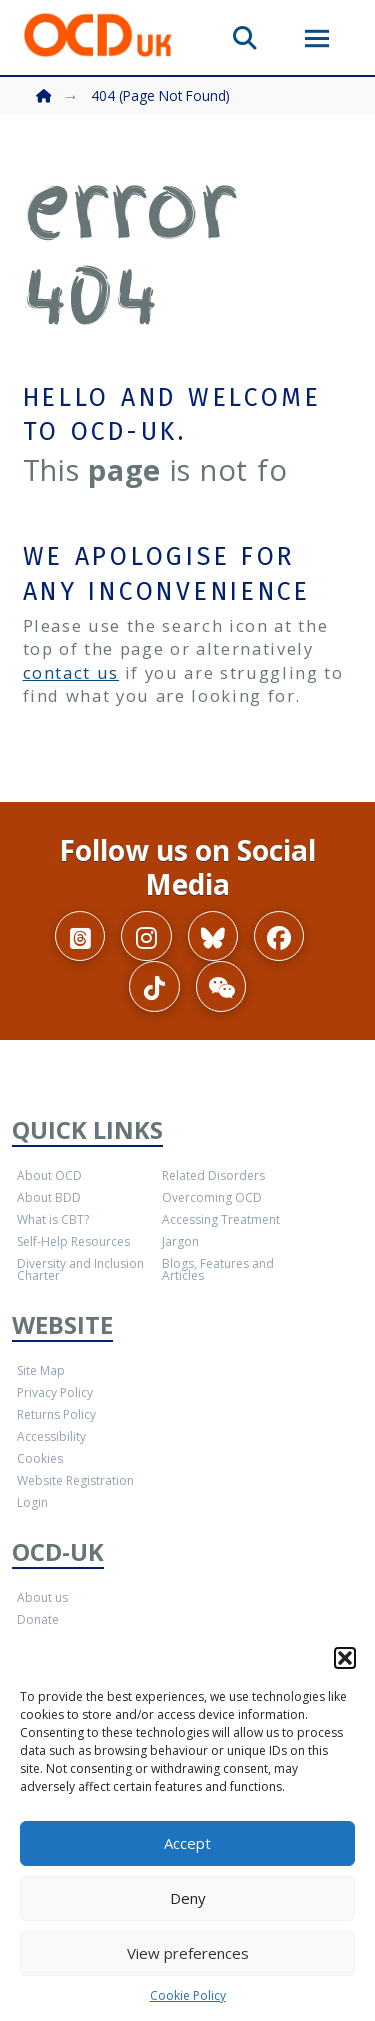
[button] (345, 1658)
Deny (188, 1898)
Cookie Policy (188, 1995)
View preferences (188, 1953)
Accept (187, 1843)
